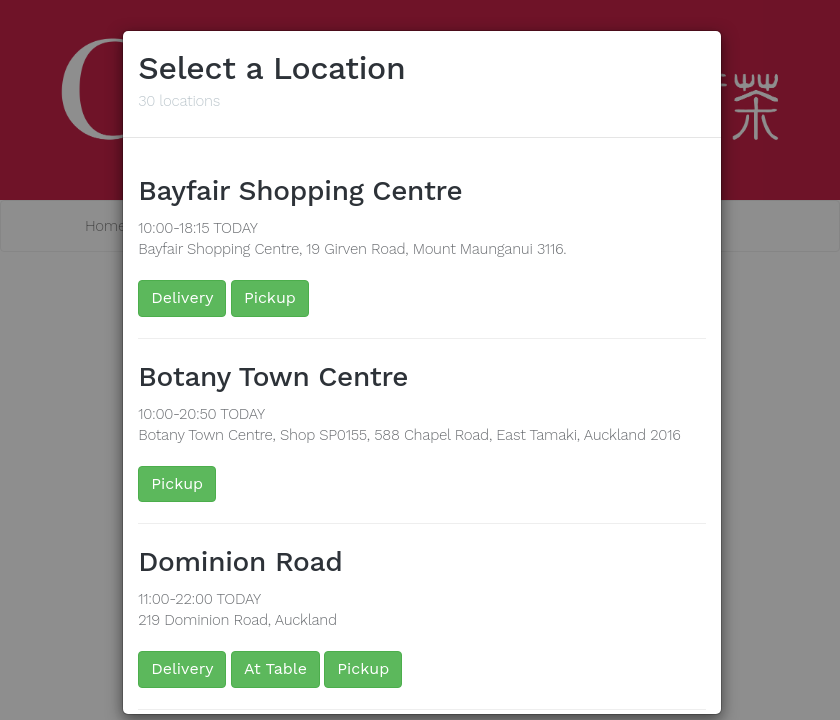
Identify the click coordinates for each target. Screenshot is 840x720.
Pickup (270, 297)
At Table (275, 668)
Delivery (182, 297)
